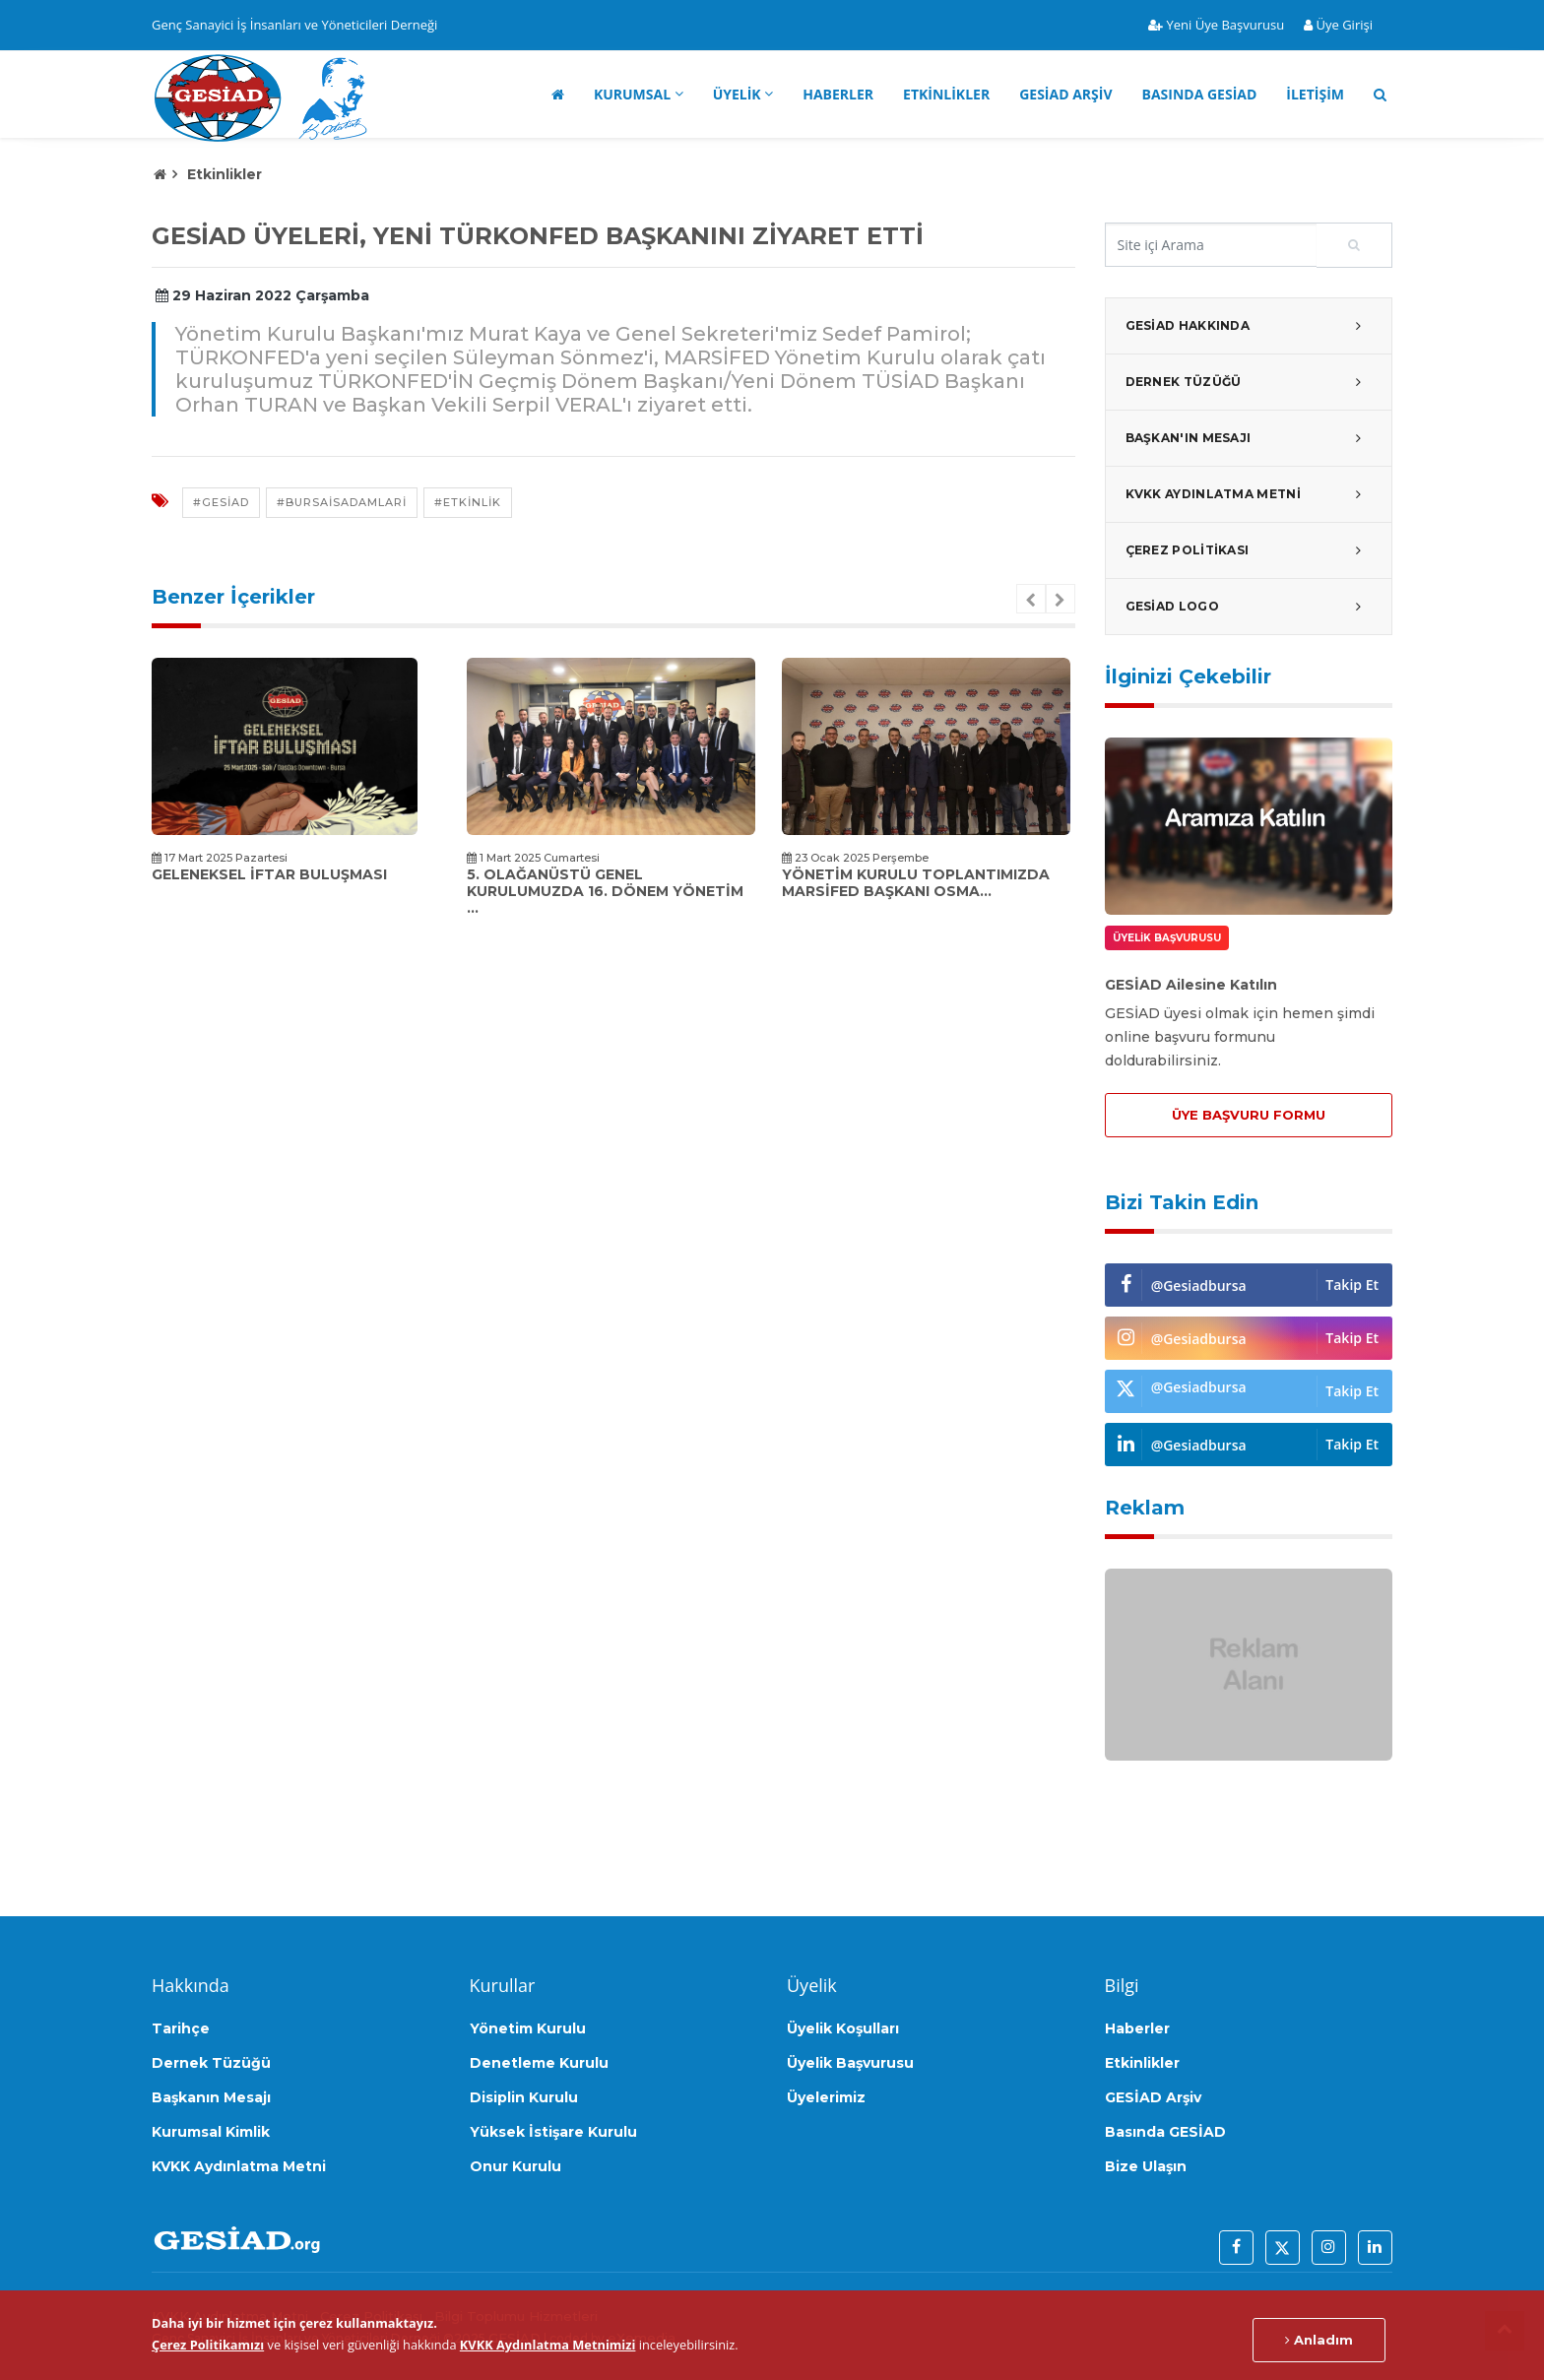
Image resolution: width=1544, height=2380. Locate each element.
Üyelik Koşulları (843, 2028)
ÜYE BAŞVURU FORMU (1248, 1115)
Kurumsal (632, 94)
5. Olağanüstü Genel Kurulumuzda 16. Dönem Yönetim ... (605, 891)
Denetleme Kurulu (539, 2063)
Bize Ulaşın (1146, 2166)
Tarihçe (181, 2028)
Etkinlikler (946, 94)
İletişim (1315, 94)
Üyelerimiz (826, 2097)
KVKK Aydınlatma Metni (1249, 494)
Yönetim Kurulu (528, 2028)
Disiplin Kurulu (524, 2097)
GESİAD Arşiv (1065, 94)
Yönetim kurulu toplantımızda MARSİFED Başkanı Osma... (916, 883)
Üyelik (737, 94)
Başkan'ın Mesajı (1249, 438)
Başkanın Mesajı (211, 2097)
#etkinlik (467, 502)
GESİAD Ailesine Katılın (1191, 985)
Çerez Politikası (1249, 550)
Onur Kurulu (515, 2166)
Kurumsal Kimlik (211, 2132)
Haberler (838, 94)
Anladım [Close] (1319, 2340)
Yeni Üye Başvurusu (1216, 24)
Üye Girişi (1338, 24)
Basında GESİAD (1199, 94)
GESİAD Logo (1249, 606)
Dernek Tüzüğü (1249, 382)
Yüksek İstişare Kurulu (553, 2132)
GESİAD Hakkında (1249, 326)
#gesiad (221, 502)
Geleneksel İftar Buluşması (269, 874)
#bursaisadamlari (342, 502)
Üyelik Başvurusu (850, 2063)
